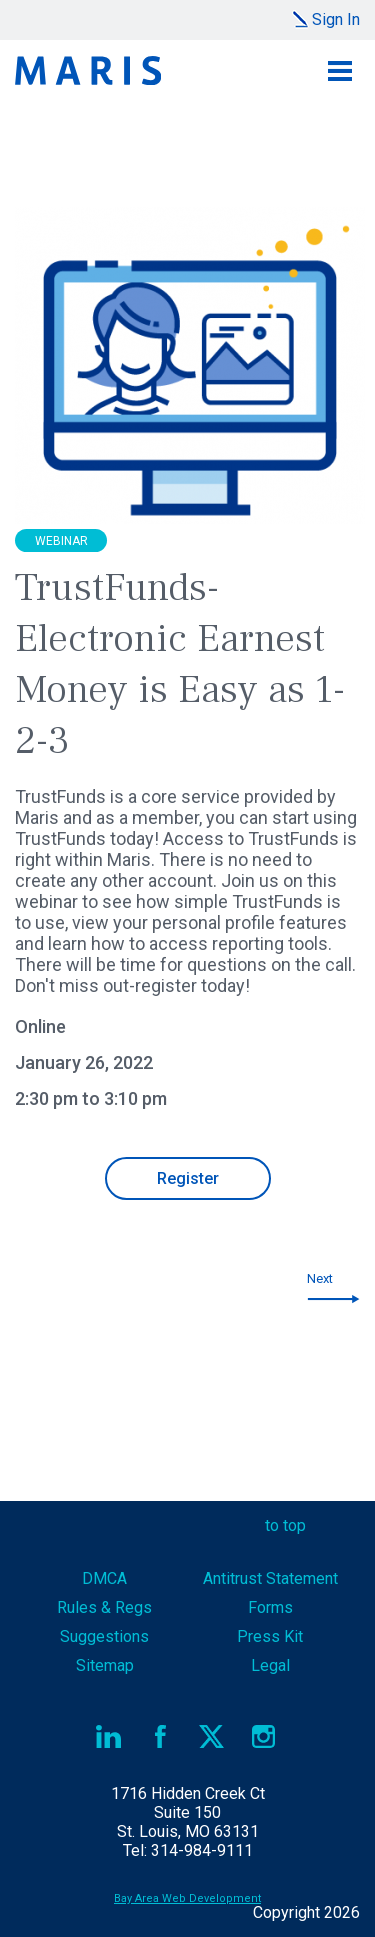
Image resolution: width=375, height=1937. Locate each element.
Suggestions (104, 1636)
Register (188, 1178)
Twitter (212, 1736)
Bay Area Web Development (187, 1898)
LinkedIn (109, 1736)
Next (320, 1278)
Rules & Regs (104, 1607)
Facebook (160, 1736)
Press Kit (270, 1636)
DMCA (104, 1578)
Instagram (263, 1736)
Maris (88, 70)
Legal (270, 1665)
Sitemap (105, 1665)
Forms (270, 1607)
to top (285, 1525)
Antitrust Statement (270, 1578)
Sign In (336, 19)
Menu (340, 71)
